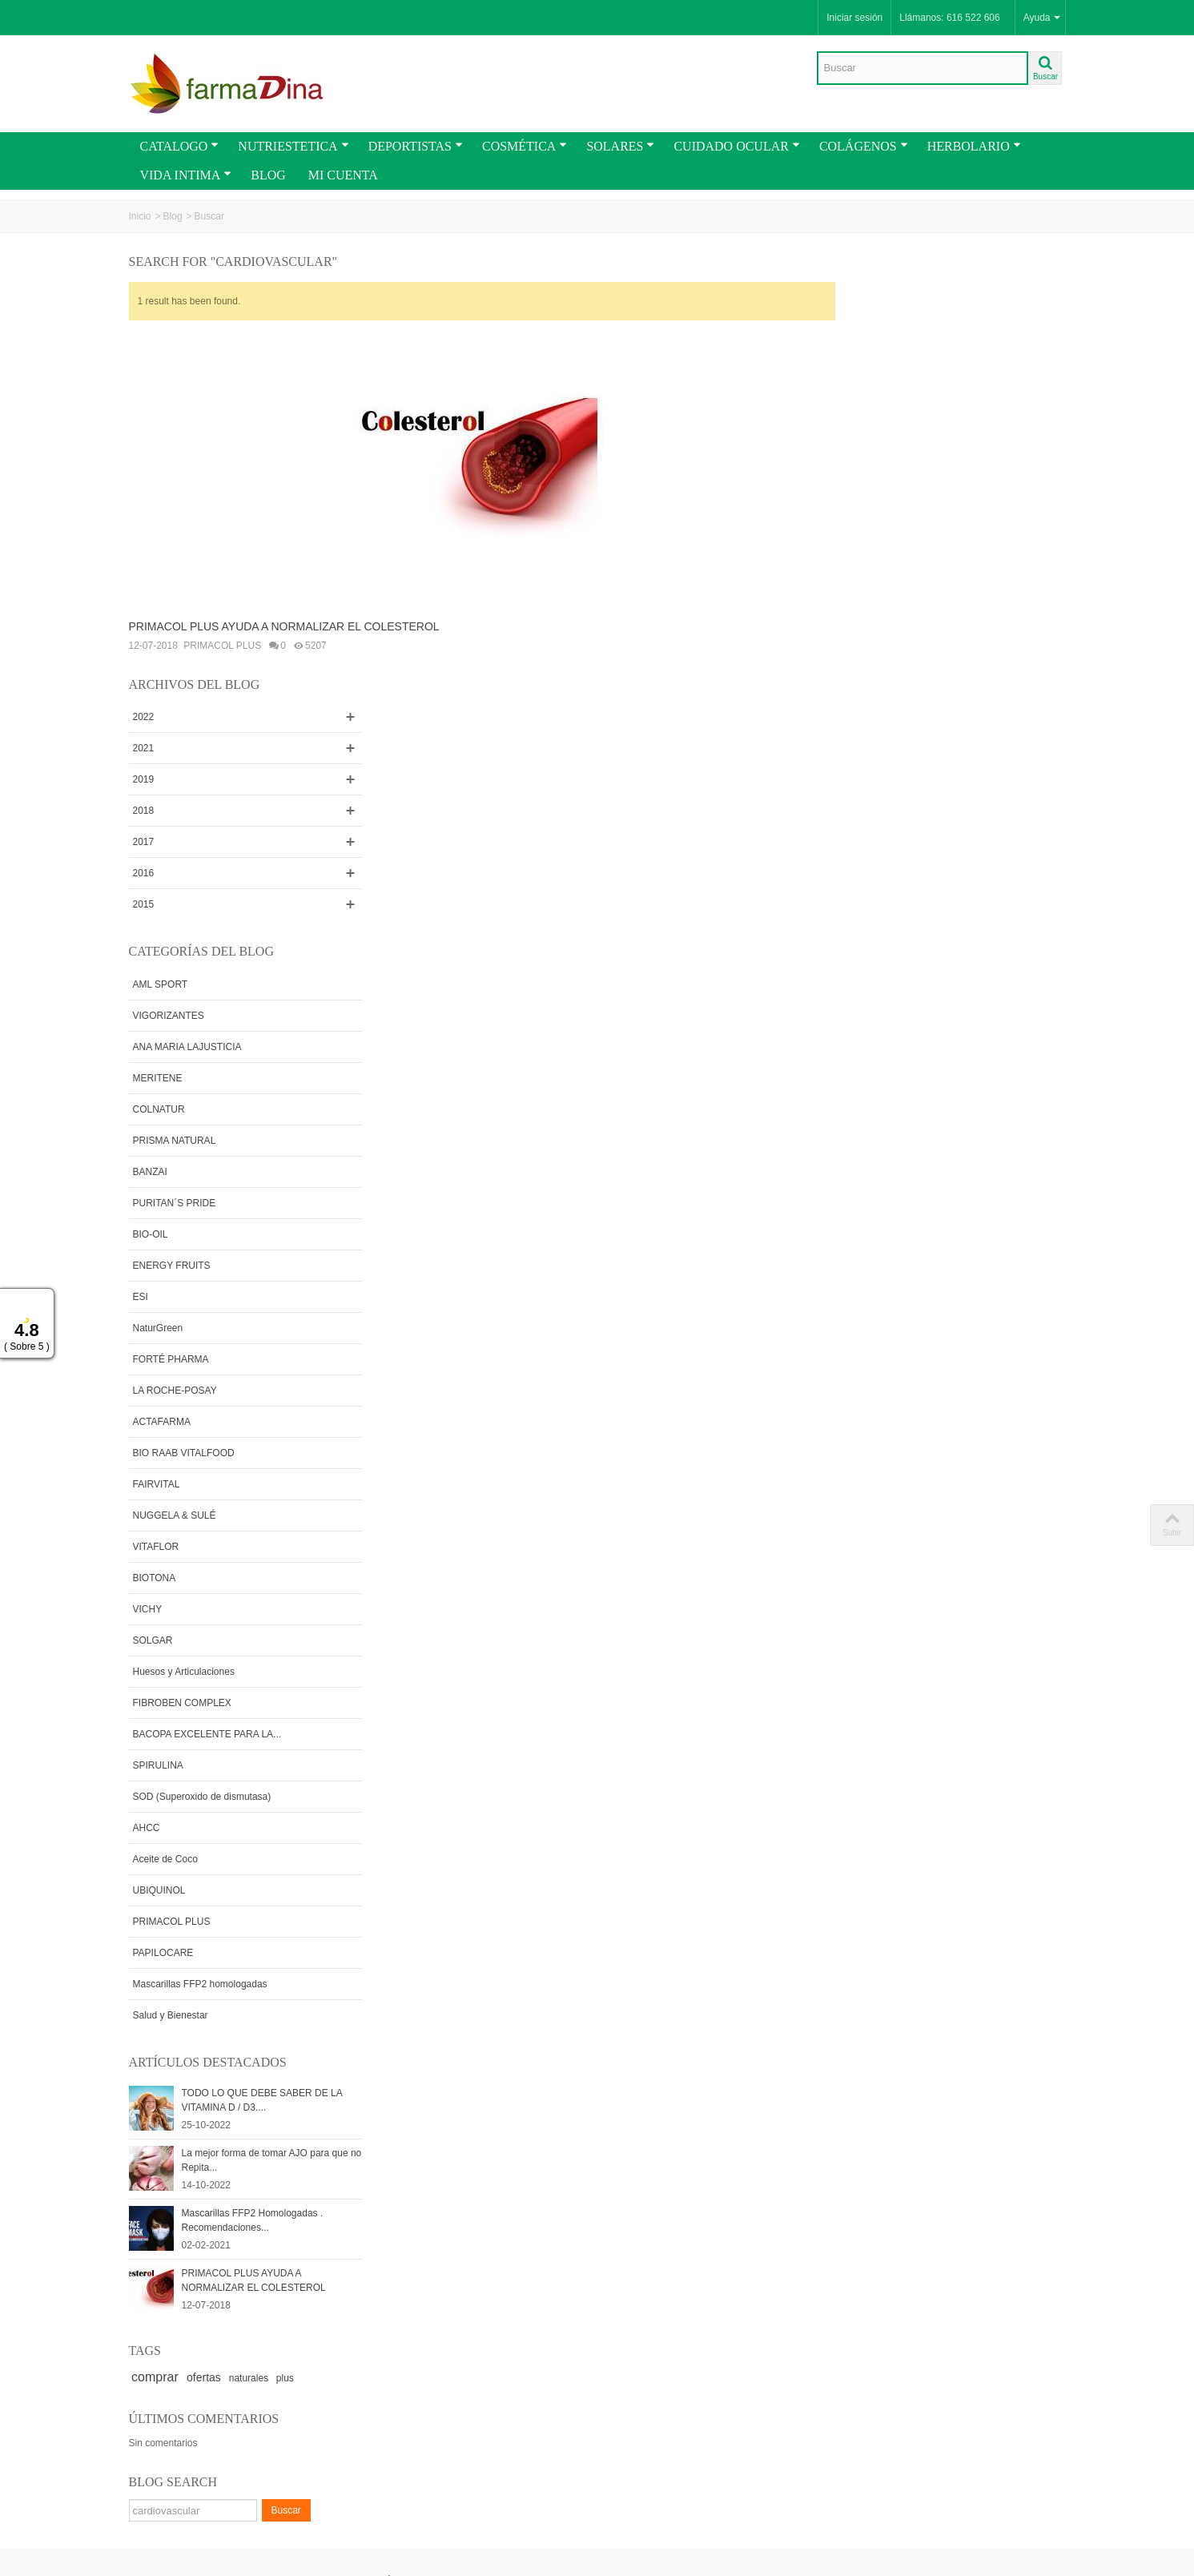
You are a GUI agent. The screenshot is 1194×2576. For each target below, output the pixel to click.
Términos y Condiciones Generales (186, 2211)
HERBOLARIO (974, 146)
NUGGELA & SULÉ (895, 1096)
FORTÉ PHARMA (892, 940)
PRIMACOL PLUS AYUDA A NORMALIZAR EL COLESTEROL (284, 626)
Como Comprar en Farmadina (174, 2241)
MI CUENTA (343, 175)
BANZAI (871, 753)
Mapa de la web (408, 2410)
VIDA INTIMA (186, 175)
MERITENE (878, 659)
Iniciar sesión (854, 17)
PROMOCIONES (171, 2378)
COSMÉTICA (524, 146)
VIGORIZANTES (889, 596)
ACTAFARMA (882, 1002)
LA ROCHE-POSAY (896, 971)
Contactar (395, 2394)
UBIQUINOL (880, 1471)
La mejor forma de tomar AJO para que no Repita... (977, 1742)
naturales (969, 1960)
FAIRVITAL (877, 1065)
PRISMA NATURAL (895, 721)
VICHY (868, 1190)
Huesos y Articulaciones (904, 1252)
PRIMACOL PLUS (222, 645)
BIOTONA (875, 1159)
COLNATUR (880, 690)
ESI (861, 877)
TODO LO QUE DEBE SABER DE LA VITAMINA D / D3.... (983, 1682)
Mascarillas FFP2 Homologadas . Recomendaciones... (973, 1802)
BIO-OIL (871, 815)
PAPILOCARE (884, 1534)
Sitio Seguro (576, 2287)
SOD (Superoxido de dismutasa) (923, 1377)
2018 (864, 392)
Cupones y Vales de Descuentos (177, 2271)
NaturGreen (879, 909)
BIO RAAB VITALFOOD (904, 1034)
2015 (864, 486)
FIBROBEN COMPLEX (903, 1284)
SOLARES (620, 146)
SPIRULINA (879, 1346)
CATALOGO (179, 146)
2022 (864, 298)
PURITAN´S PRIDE (895, 784)
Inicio (140, 216)
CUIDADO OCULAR (736, 146)
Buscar (1007, 2092)
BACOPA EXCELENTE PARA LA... (928, 1315)
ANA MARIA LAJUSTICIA (908, 628)
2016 (864, 455)
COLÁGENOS (863, 146)
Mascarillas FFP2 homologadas (921, 1565)
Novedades (158, 2394)
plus (1006, 1960)
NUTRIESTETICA (293, 146)
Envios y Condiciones (180, 2187)
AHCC (867, 1409)
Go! (315, 2507)
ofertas (924, 1959)
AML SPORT (881, 565)
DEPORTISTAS (415, 146)
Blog (173, 216)
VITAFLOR (877, 1127)
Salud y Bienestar (891, 1596)
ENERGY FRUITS (892, 846)
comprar (875, 1959)
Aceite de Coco (886, 1440)
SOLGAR (874, 1221)
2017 (864, 423)
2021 (864, 330)
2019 (864, 361)
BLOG (268, 175)
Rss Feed (395, 2378)
